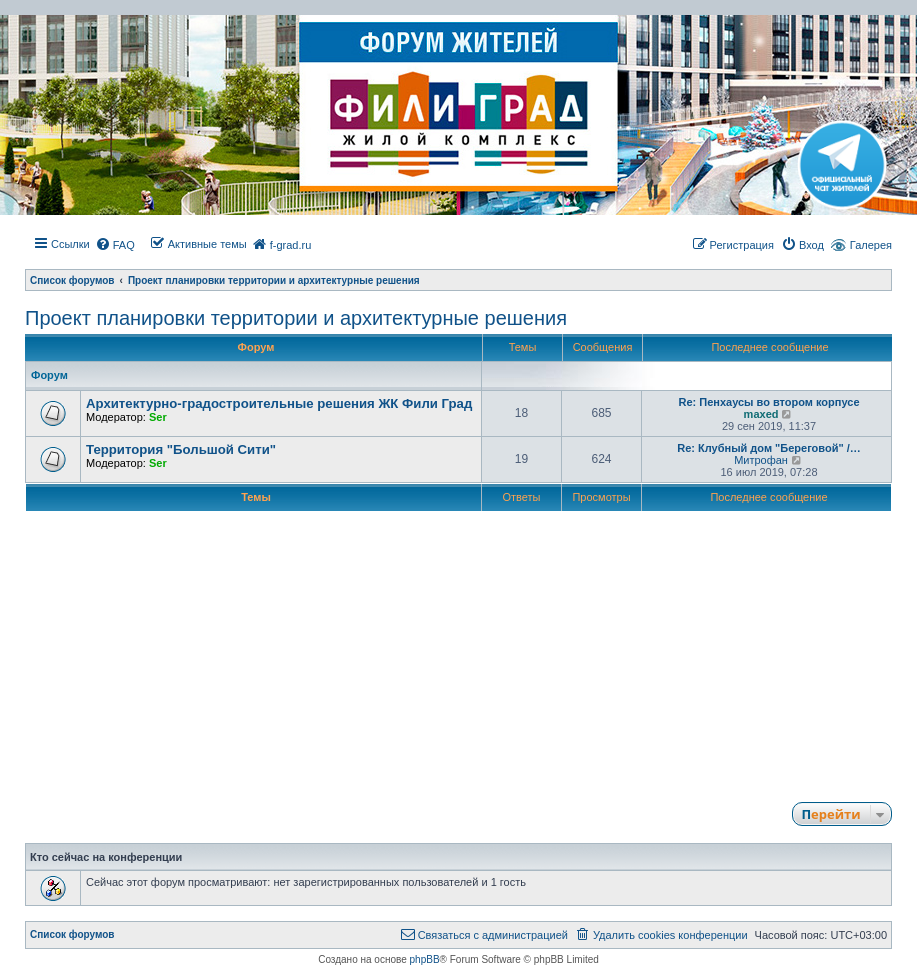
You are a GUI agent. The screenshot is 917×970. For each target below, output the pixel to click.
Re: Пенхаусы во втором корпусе (768, 402)
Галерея (871, 245)
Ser (158, 417)
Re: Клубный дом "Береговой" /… (769, 448)
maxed (761, 414)
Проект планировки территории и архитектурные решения (296, 318)
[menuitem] (115, 245)
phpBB (425, 959)
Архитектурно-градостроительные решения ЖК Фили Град (279, 403)
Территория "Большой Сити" (181, 449)
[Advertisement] (458, 653)
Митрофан (761, 460)
